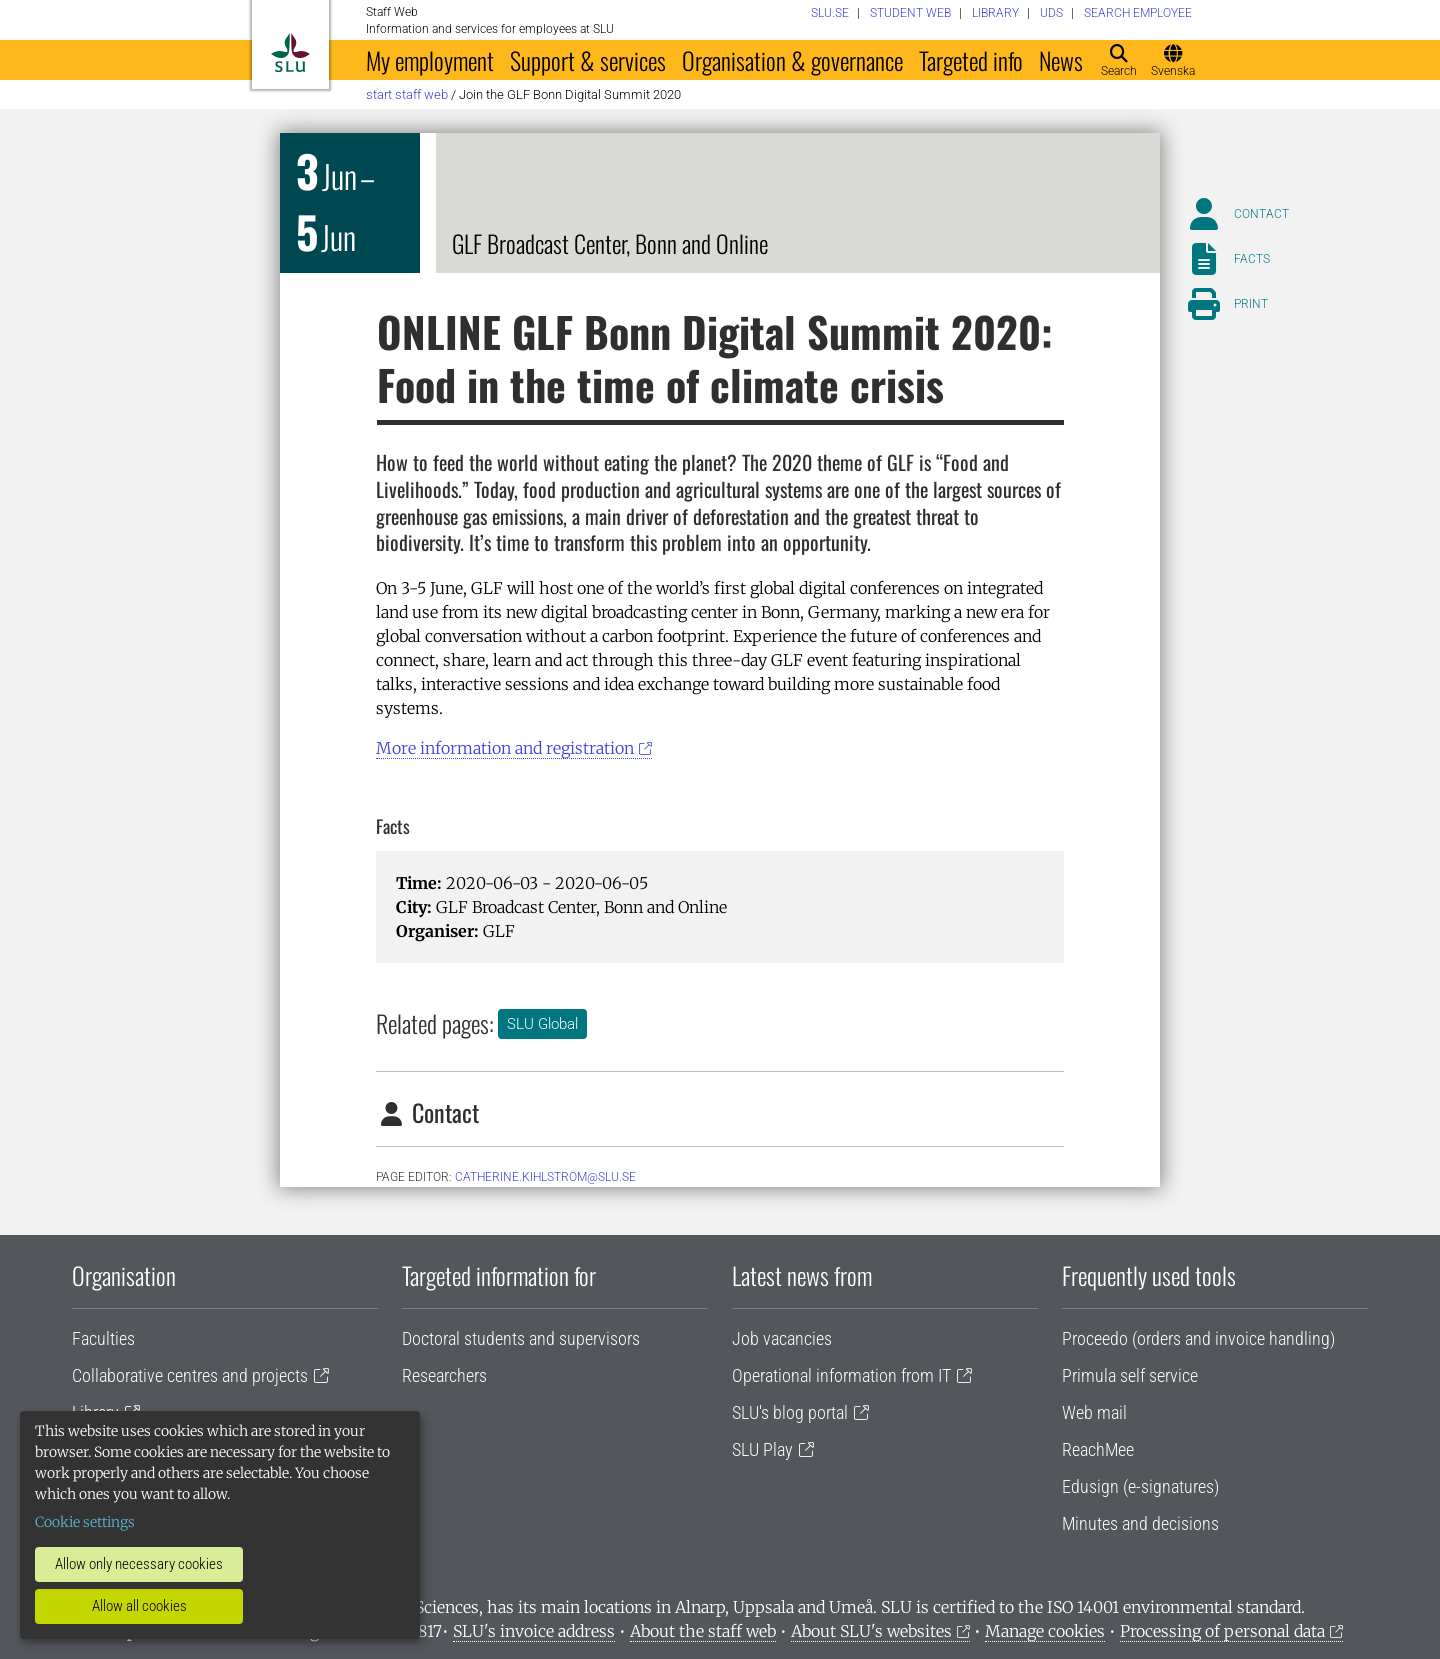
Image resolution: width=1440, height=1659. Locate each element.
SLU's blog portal (790, 1412)
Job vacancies (782, 1338)
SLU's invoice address (534, 1631)
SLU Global (542, 1024)
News (1061, 60)
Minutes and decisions (1140, 1523)
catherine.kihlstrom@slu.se (545, 1177)
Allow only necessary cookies (139, 1564)
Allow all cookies (139, 1606)
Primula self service (1130, 1375)
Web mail (1094, 1412)
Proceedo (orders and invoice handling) (1198, 1338)
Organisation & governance (792, 60)
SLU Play (762, 1449)
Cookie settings (85, 1522)
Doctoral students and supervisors (521, 1338)
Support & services (588, 60)
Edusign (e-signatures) (1140, 1486)
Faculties (103, 1338)
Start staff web (407, 94)
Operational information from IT (841, 1375)
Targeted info (971, 60)
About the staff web (703, 1631)
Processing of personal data (1222, 1631)
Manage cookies (1045, 1631)
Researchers (444, 1375)
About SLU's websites (871, 1631)
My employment (430, 60)
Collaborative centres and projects (190, 1375)
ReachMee (1098, 1449)
